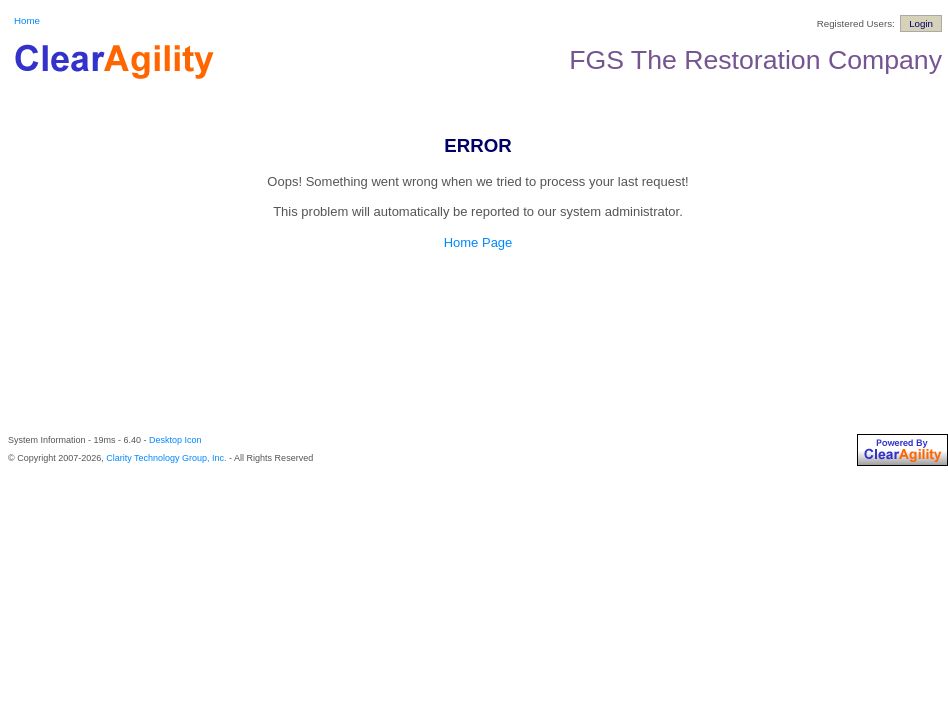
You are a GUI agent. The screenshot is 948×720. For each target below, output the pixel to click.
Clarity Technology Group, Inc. (166, 458)
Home (27, 20)
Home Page (478, 242)
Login (921, 23)
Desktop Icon (175, 440)
